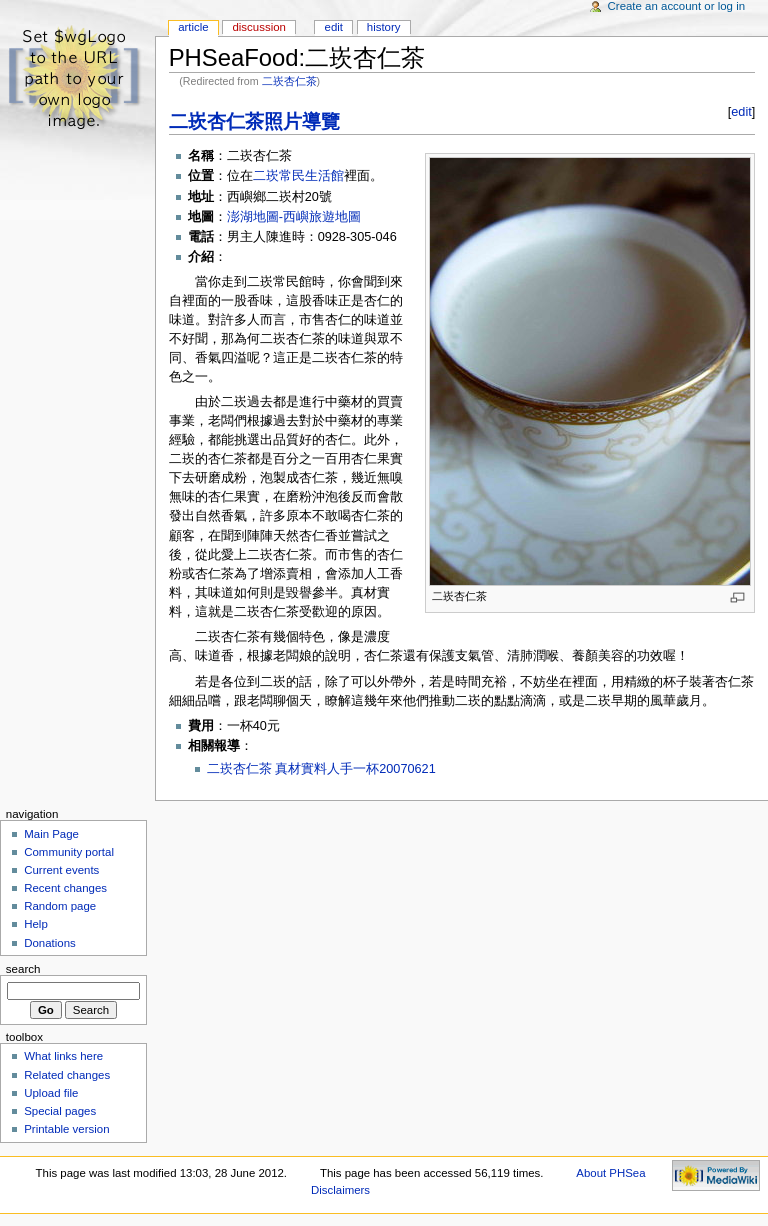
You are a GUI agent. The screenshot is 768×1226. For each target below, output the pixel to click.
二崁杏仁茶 (289, 81)
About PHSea (610, 1173)
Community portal (69, 852)
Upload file (51, 1093)
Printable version (66, 1129)
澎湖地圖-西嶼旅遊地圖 (294, 217)
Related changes (67, 1075)
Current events (61, 870)
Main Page (51, 834)
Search (23, 969)
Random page (60, 906)
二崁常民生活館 (298, 176)
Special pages (60, 1111)
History (384, 27)
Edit (334, 27)
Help (36, 924)
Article (193, 27)
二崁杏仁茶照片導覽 (254, 121)
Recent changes (65, 888)
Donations (50, 943)
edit (741, 112)
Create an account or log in (677, 6)
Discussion (258, 27)
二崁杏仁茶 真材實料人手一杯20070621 (321, 769)
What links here (63, 1056)
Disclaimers (340, 1190)
